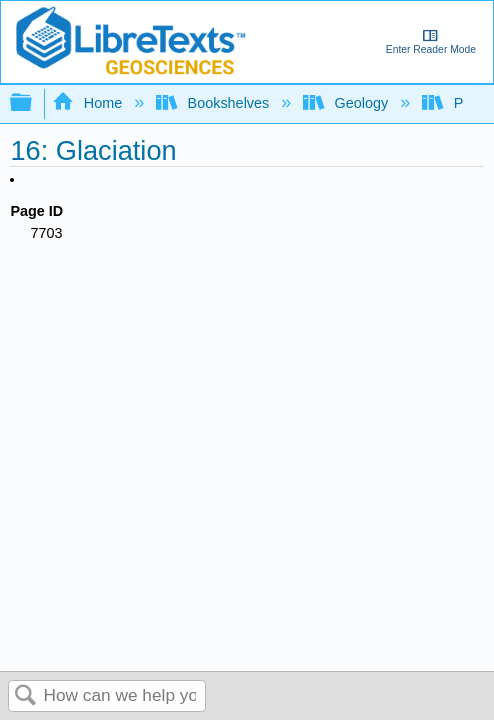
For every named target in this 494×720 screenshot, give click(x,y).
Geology (347, 103)
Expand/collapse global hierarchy (34, 103)
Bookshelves (214, 103)
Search (26, 696)
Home (89, 103)
